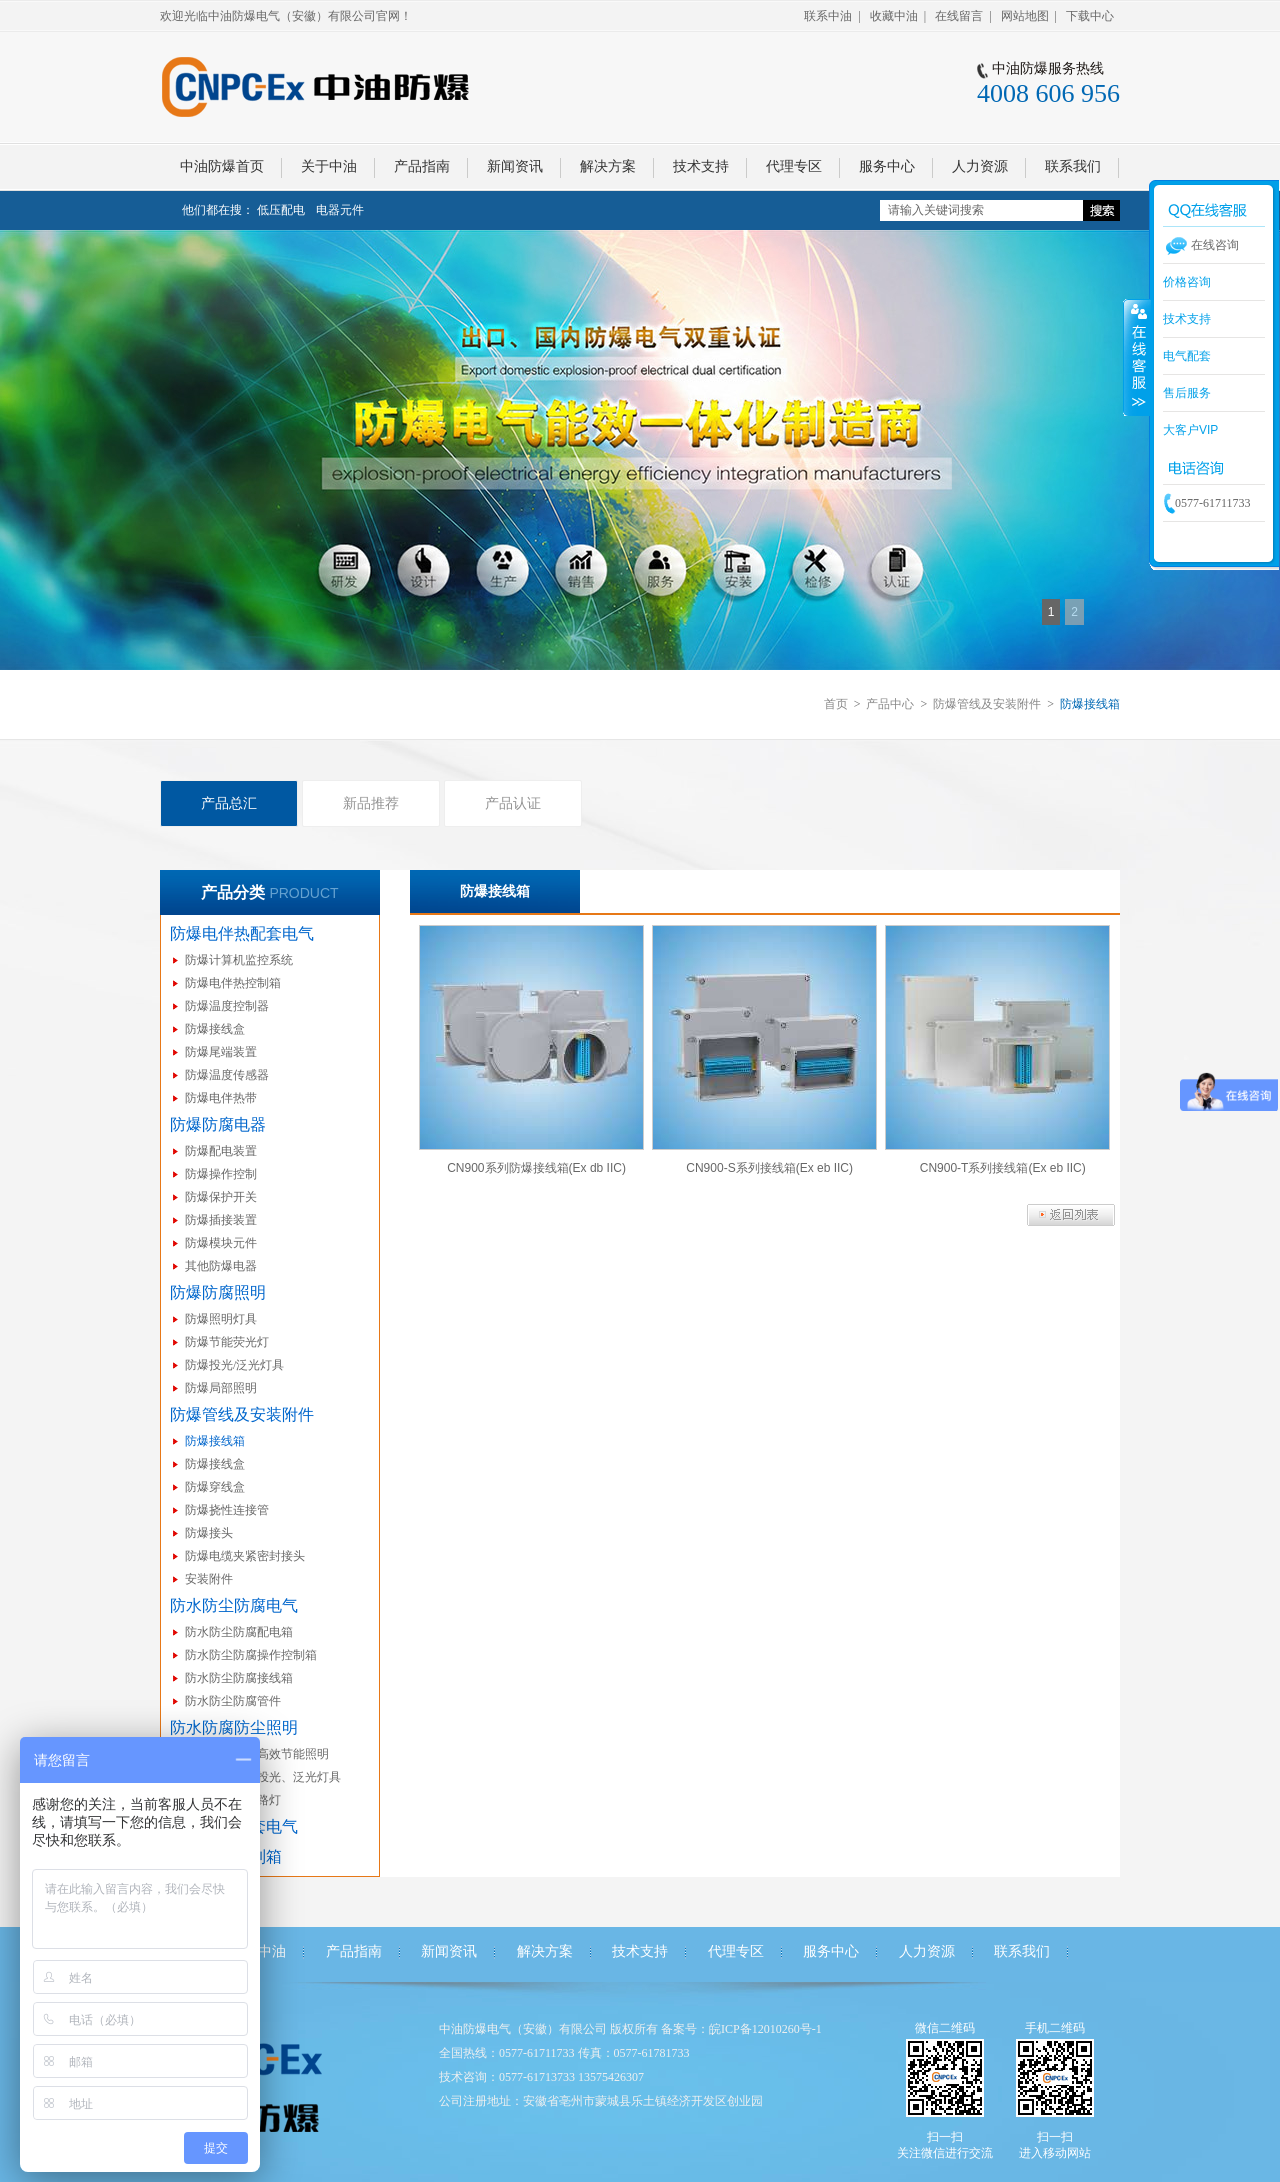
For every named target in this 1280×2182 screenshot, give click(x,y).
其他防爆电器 (221, 1266)
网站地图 (1025, 16)
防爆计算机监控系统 (239, 960)
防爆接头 (209, 1533)
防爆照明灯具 (221, 1319)
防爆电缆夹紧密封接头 (245, 1556)
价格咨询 (1187, 282)
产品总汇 (229, 803)
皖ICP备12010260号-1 (765, 2029)
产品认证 (513, 803)
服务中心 (831, 1951)
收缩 (1137, 357)
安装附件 (209, 1579)
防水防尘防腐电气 (234, 1605)
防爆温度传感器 (227, 1075)
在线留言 (959, 16)
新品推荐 (371, 803)
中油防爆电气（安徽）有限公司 (523, 2029)
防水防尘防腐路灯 (233, 1800)
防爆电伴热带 (221, 1098)
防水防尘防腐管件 (233, 1701)
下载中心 (1090, 16)
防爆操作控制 (221, 1174)
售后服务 (1187, 393)
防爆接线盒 (215, 1029)
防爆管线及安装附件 (987, 704)
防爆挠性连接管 (227, 1510)
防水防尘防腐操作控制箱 (251, 1655)
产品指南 (354, 1951)
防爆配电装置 (221, 1151)
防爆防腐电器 (218, 1124)
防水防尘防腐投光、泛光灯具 (263, 1777)
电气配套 (1187, 356)
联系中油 (828, 16)
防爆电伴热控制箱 (233, 983)
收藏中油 (894, 16)
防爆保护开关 (221, 1197)
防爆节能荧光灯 (227, 1342)
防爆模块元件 (221, 1243)
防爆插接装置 (221, 1220)
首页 (836, 704)
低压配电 (281, 210)
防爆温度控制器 (227, 1006)
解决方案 (545, 1951)
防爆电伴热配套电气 (242, 933)
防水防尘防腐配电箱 (239, 1632)
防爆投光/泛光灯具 (234, 1365)
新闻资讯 (449, 1951)
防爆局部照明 (221, 1388)
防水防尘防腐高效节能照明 (257, 1754)
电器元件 (340, 210)
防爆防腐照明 (218, 1292)
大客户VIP (1190, 430)
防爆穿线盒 (215, 1487)
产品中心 (890, 704)
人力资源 (927, 1951)
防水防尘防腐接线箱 (239, 1678)
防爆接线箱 (215, 1441)
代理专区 (736, 1951)
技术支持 (640, 1951)
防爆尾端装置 (221, 1052)
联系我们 (1022, 1951)
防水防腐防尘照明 (234, 1727)
